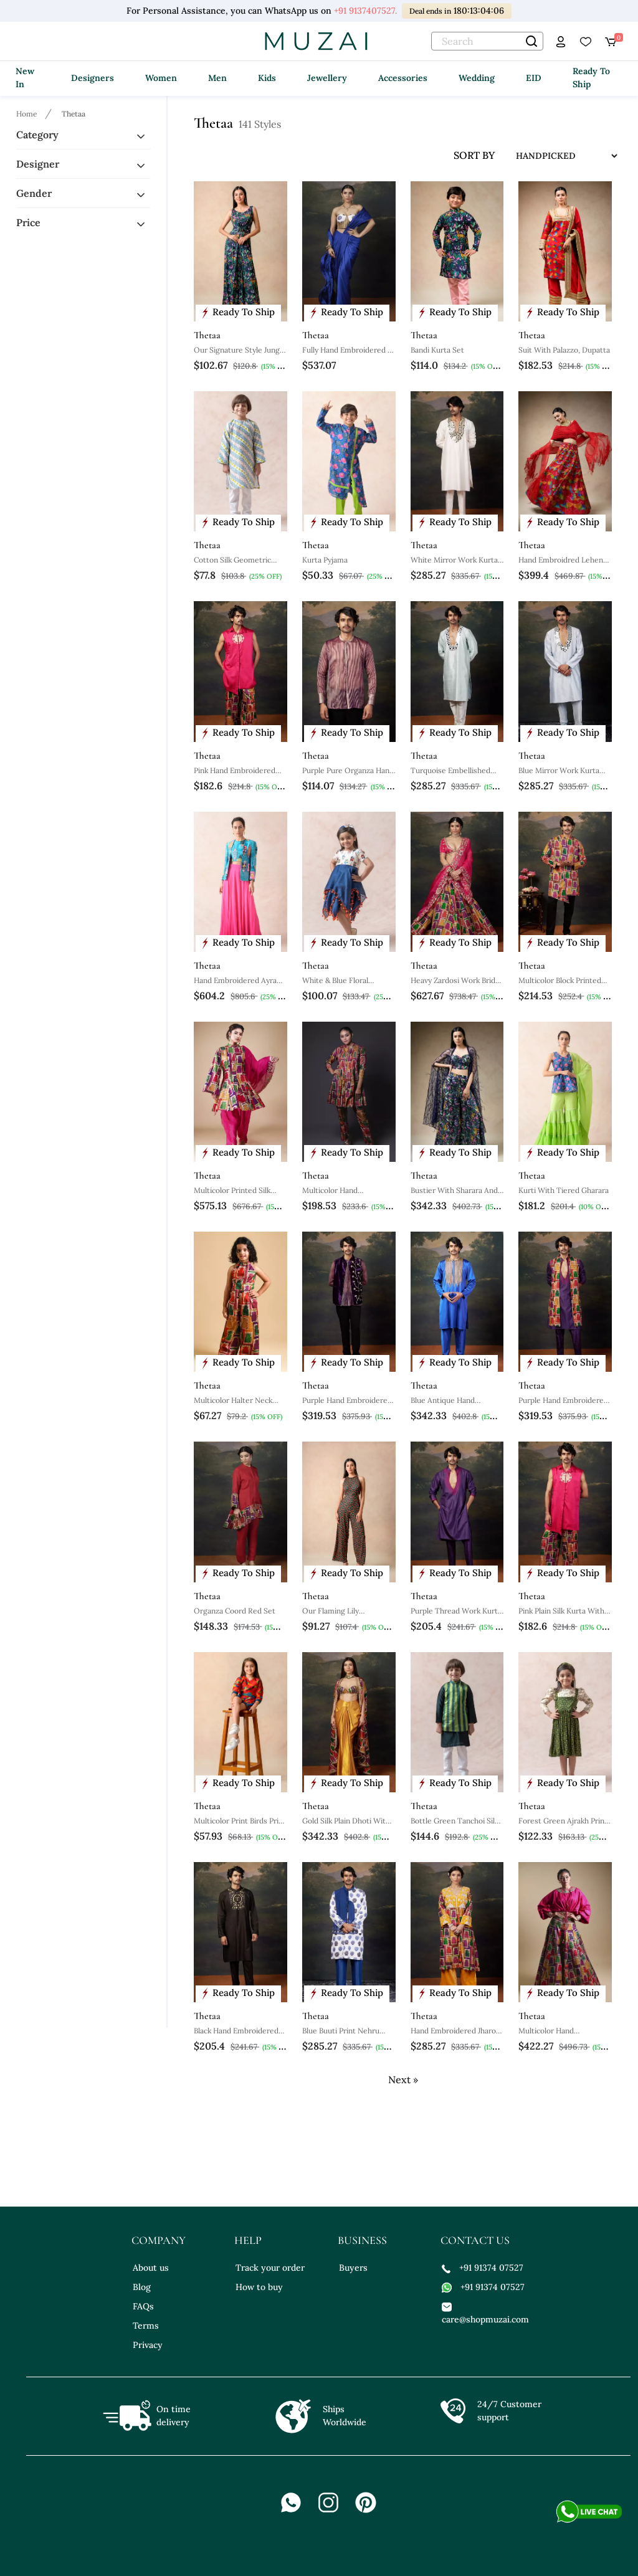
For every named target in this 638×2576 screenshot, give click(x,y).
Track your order (270, 2267)
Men (217, 77)
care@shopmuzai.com (484, 2313)
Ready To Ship (591, 77)
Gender (34, 193)
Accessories (402, 77)
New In (25, 77)
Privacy (148, 2344)
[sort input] (557, 156)
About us (151, 2267)
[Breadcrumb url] (28, 113)
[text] (487, 41)
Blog (142, 2287)
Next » (403, 2079)
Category (37, 134)
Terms (146, 2325)
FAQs (143, 2306)
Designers (92, 77)
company (158, 2240)
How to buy (259, 2287)
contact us (475, 2240)
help (248, 2240)
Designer (37, 164)
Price (28, 222)
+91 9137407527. (365, 10)
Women (161, 77)
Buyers (353, 2267)
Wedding (477, 77)
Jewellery (327, 77)
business (362, 2240)
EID (533, 77)
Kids (267, 77)
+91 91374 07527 (482, 2267)
